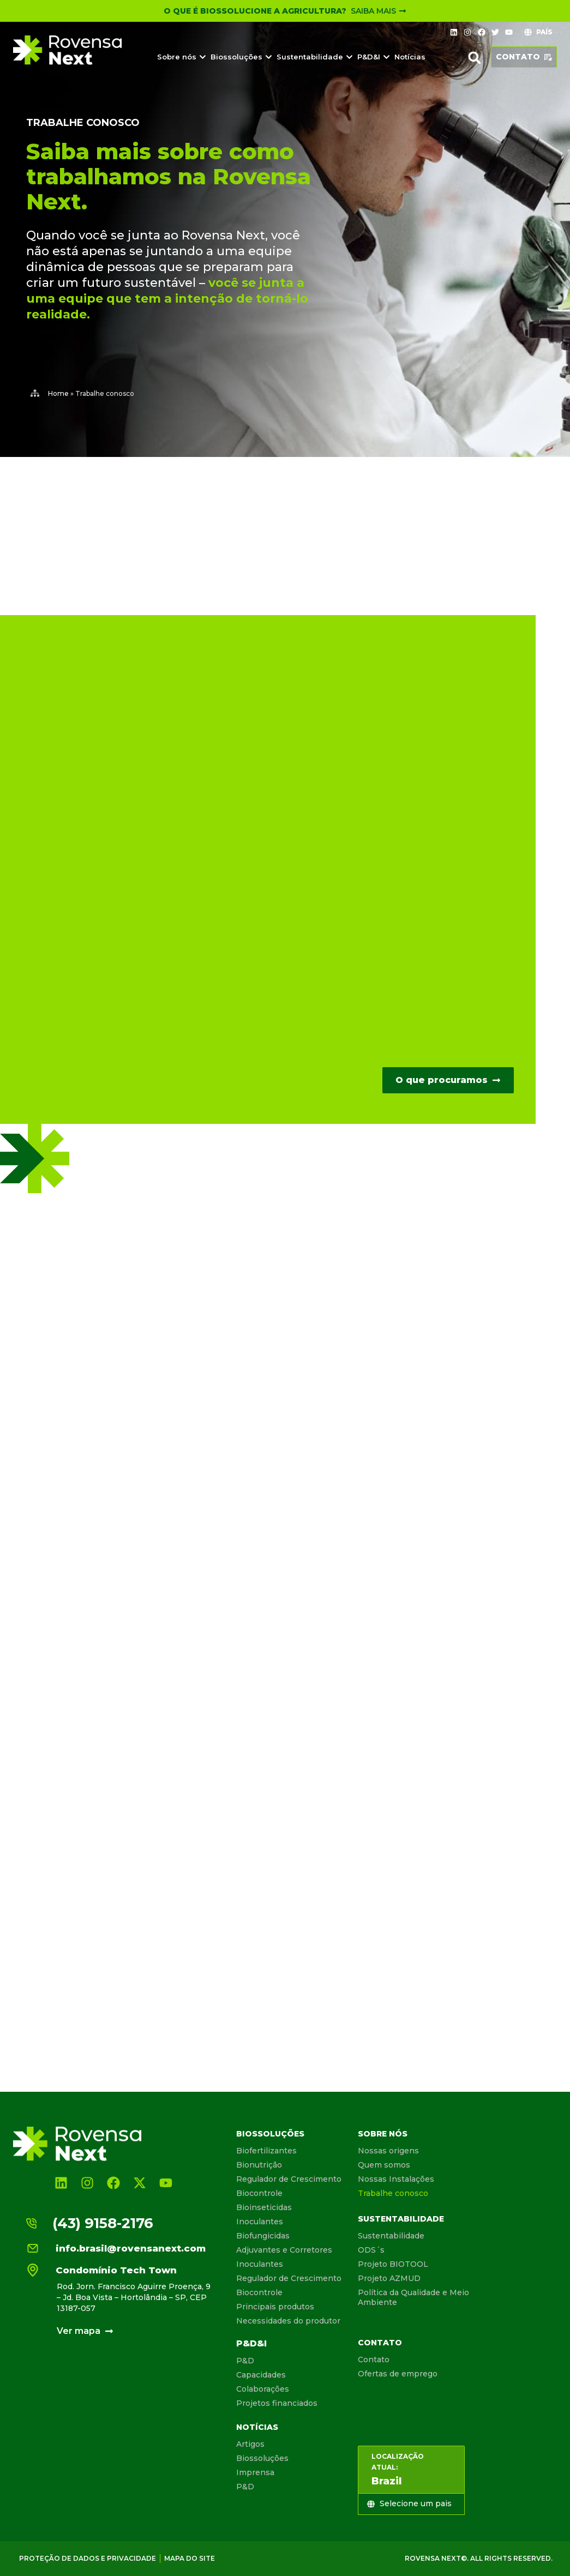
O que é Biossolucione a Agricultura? (255, 11)
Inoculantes (259, 2221)
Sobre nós (382, 2134)
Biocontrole (259, 2193)
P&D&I (251, 2343)
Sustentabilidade (401, 2219)
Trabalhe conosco (393, 2193)
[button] (474, 58)
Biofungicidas (263, 2236)
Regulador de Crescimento (288, 2179)
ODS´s (371, 2250)
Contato (380, 2343)
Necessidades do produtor (288, 2321)
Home (58, 393)
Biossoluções (270, 2134)
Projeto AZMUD (389, 2278)
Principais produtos (275, 2307)
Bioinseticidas (264, 2207)
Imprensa (255, 2472)
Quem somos (384, 2165)
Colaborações (262, 2389)
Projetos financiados (276, 2403)
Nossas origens (388, 2151)
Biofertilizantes (266, 2151)
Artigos (250, 2444)
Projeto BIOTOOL (393, 2264)
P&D (245, 2361)
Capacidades (261, 2375)
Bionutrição (259, 2165)
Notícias (257, 2427)
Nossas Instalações (396, 2179)
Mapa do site (189, 2558)
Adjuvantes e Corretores (284, 2250)
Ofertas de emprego (397, 2374)
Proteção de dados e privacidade (87, 2558)
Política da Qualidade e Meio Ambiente (413, 2297)
